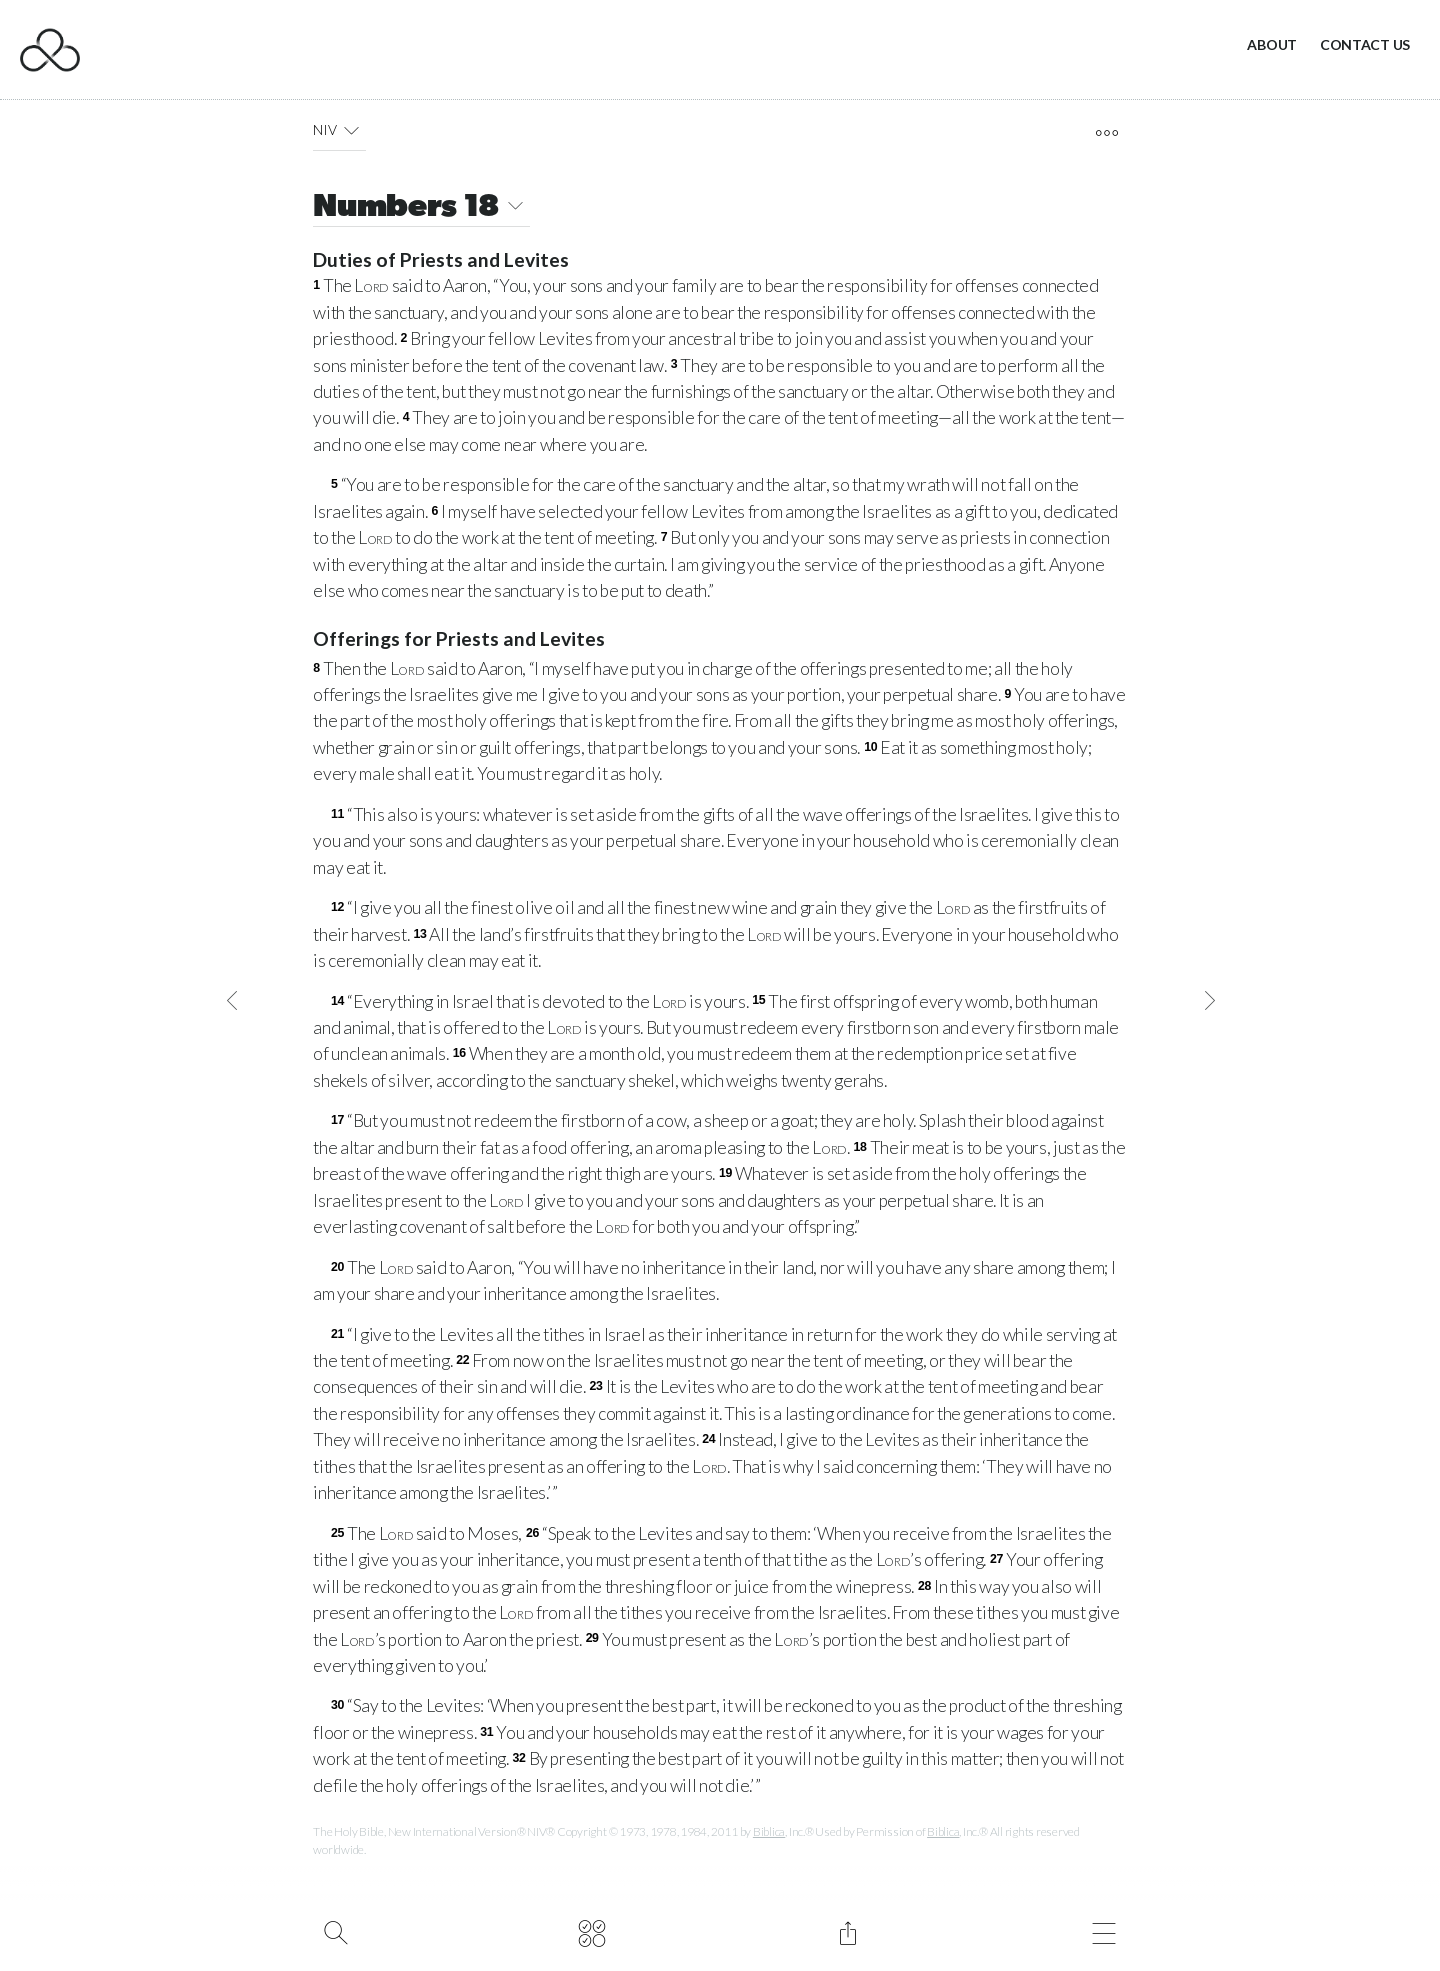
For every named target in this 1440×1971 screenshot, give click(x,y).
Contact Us (1365, 44)
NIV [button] (339, 130)
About (1272, 44)
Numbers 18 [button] (421, 208)
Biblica (769, 1831)
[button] (351, 130)
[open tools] (1106, 133)
